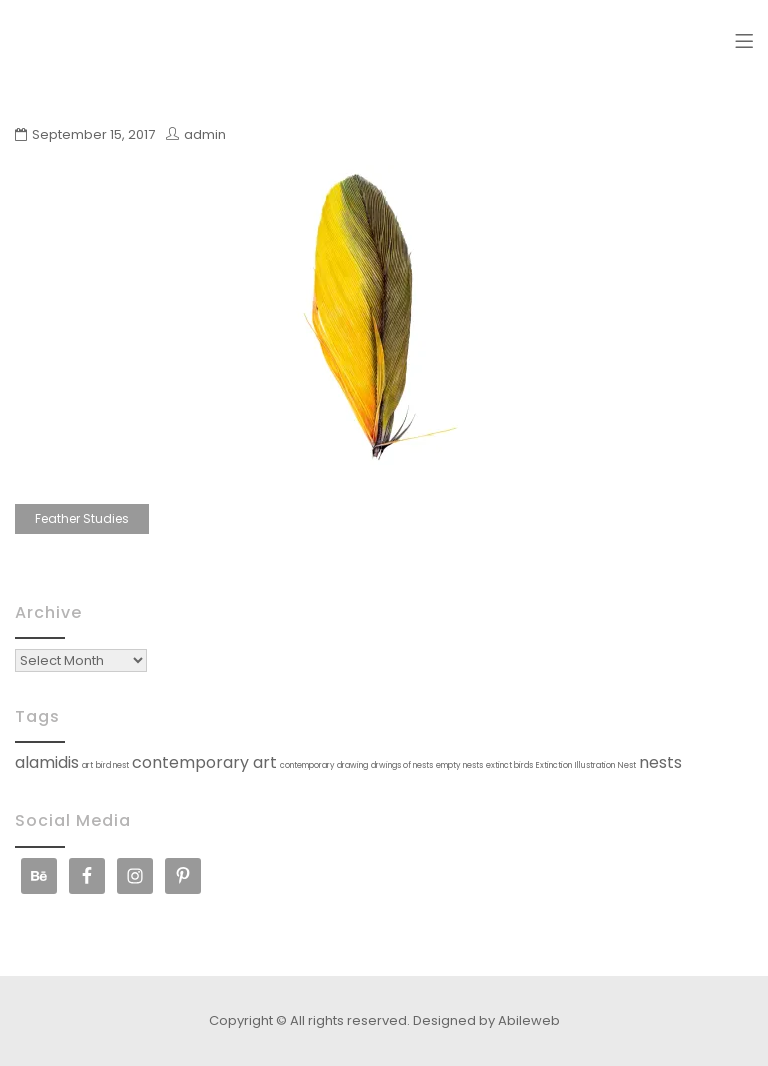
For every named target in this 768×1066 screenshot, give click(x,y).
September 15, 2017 (93, 134)
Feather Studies (82, 518)
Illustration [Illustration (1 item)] (595, 765)
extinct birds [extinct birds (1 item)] (509, 765)
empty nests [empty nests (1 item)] (459, 765)
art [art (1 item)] (87, 765)
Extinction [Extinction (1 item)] (554, 765)
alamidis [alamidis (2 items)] (47, 762)
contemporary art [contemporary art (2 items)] (204, 762)
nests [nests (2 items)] (660, 762)
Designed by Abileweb (486, 1020)
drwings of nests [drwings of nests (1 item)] (402, 765)
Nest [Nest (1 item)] (627, 765)
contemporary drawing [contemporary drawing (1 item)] (324, 765)
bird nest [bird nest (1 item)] (112, 765)
